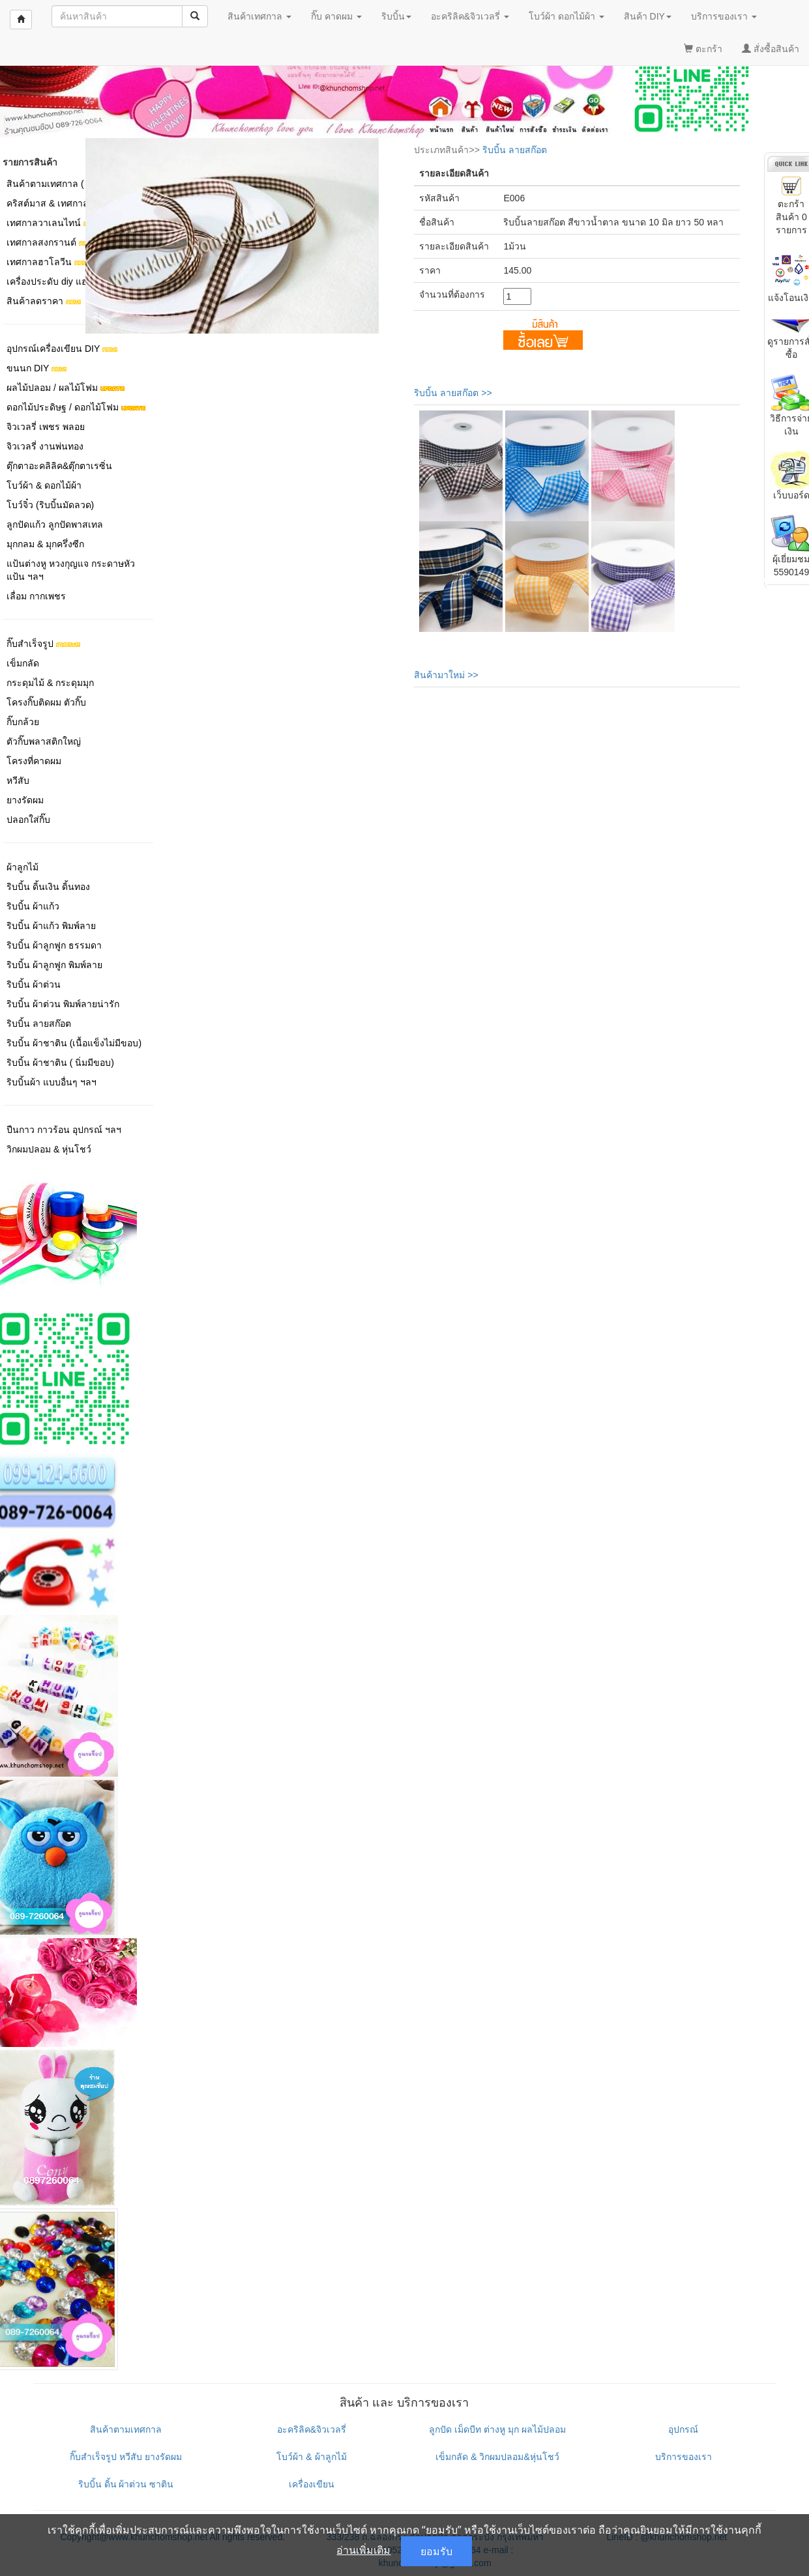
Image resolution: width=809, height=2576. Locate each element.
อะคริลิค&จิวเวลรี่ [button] (470, 16)
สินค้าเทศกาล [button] (259, 16)
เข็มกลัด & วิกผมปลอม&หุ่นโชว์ (497, 2457)
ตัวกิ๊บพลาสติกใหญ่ (44, 741)
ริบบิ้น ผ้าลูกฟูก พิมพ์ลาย (54, 965)
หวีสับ (18, 780)
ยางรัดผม (25, 800)
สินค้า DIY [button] (647, 16)
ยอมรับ (436, 2551)
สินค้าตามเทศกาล (126, 2429)
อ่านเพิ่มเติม (363, 2550)
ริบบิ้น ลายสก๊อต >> (453, 393)
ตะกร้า (703, 49)
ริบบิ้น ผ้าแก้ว (33, 906)
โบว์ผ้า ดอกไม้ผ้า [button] (566, 16)
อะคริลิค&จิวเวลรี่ (311, 2429)
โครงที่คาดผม (34, 761)
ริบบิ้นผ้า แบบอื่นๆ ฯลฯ (51, 1082)
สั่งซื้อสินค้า (770, 49)
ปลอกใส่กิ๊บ (28, 819)
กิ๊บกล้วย (23, 722)
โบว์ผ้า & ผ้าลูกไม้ (311, 2457)
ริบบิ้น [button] (396, 16)
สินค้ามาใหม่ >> (446, 675)
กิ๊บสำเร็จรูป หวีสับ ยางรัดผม (126, 2457)
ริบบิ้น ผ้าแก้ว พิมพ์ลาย (51, 926)
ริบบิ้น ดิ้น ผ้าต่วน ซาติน (126, 2484)
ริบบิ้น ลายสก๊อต (39, 1023)
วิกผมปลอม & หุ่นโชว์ (49, 1149)
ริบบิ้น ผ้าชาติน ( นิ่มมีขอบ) (60, 1062)
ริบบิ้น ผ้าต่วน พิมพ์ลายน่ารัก (63, 1004)
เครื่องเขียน (311, 2484)
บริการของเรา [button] (724, 16)
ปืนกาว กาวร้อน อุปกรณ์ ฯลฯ (64, 1129)
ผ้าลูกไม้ (22, 867)
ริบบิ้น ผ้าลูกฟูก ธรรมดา (54, 945)
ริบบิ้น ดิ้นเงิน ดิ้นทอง (48, 886)
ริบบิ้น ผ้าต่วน (34, 984)
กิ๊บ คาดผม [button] (336, 16)
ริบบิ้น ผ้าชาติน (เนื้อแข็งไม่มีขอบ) (74, 1043)
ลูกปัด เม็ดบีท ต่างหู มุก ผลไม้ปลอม (497, 2429)
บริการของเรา (683, 2457)
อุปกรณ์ (683, 2429)
